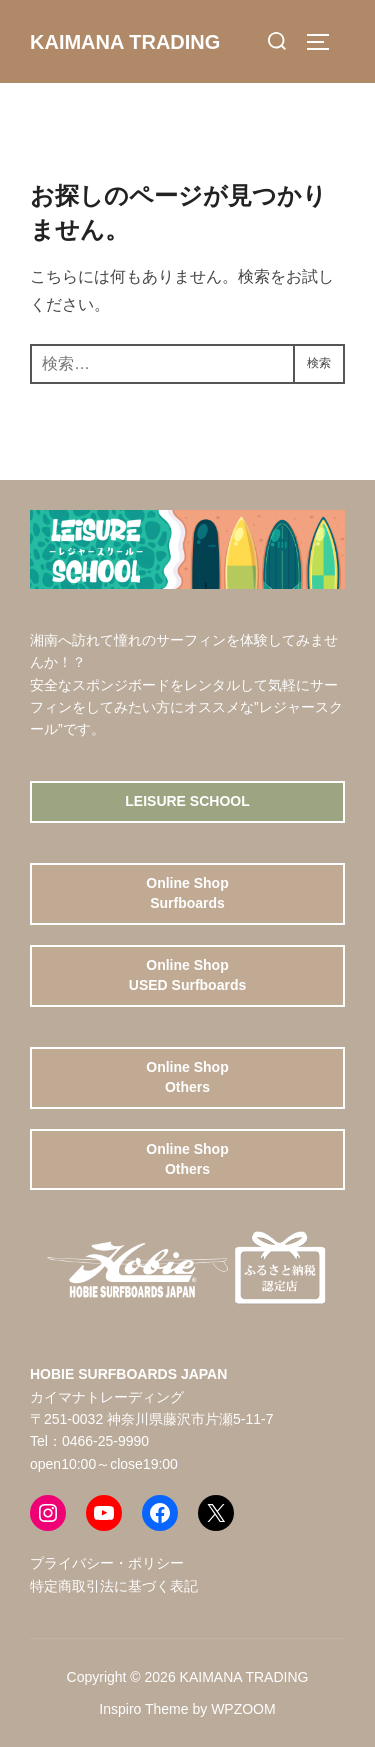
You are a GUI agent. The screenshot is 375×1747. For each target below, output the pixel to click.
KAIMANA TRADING (125, 42)
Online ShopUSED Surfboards (187, 975)
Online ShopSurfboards (187, 893)
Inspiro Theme (143, 1709)
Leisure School (187, 801)
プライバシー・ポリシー (107, 1563)
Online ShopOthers (187, 1077)
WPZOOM (243, 1709)
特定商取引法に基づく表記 (114, 1586)
